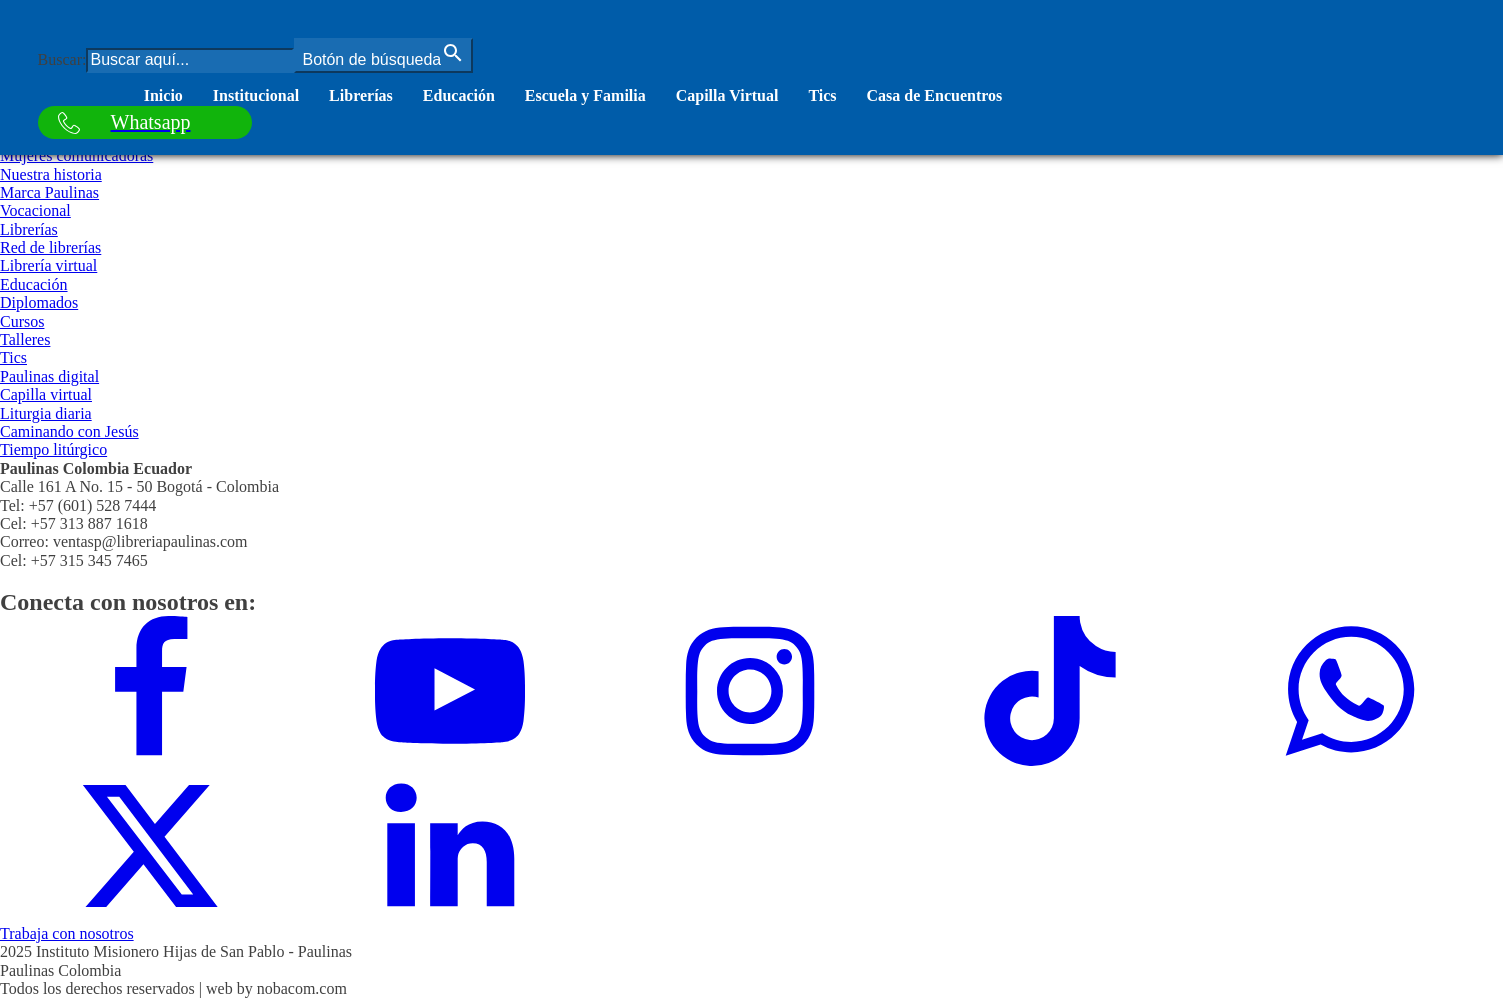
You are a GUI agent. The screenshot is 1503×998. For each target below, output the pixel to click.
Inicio (163, 95)
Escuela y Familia (585, 95)
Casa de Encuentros (935, 95)
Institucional (256, 95)
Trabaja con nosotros (67, 933)
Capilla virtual (46, 394)
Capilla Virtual (727, 95)
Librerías (361, 95)
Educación (459, 95)
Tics (822, 95)
